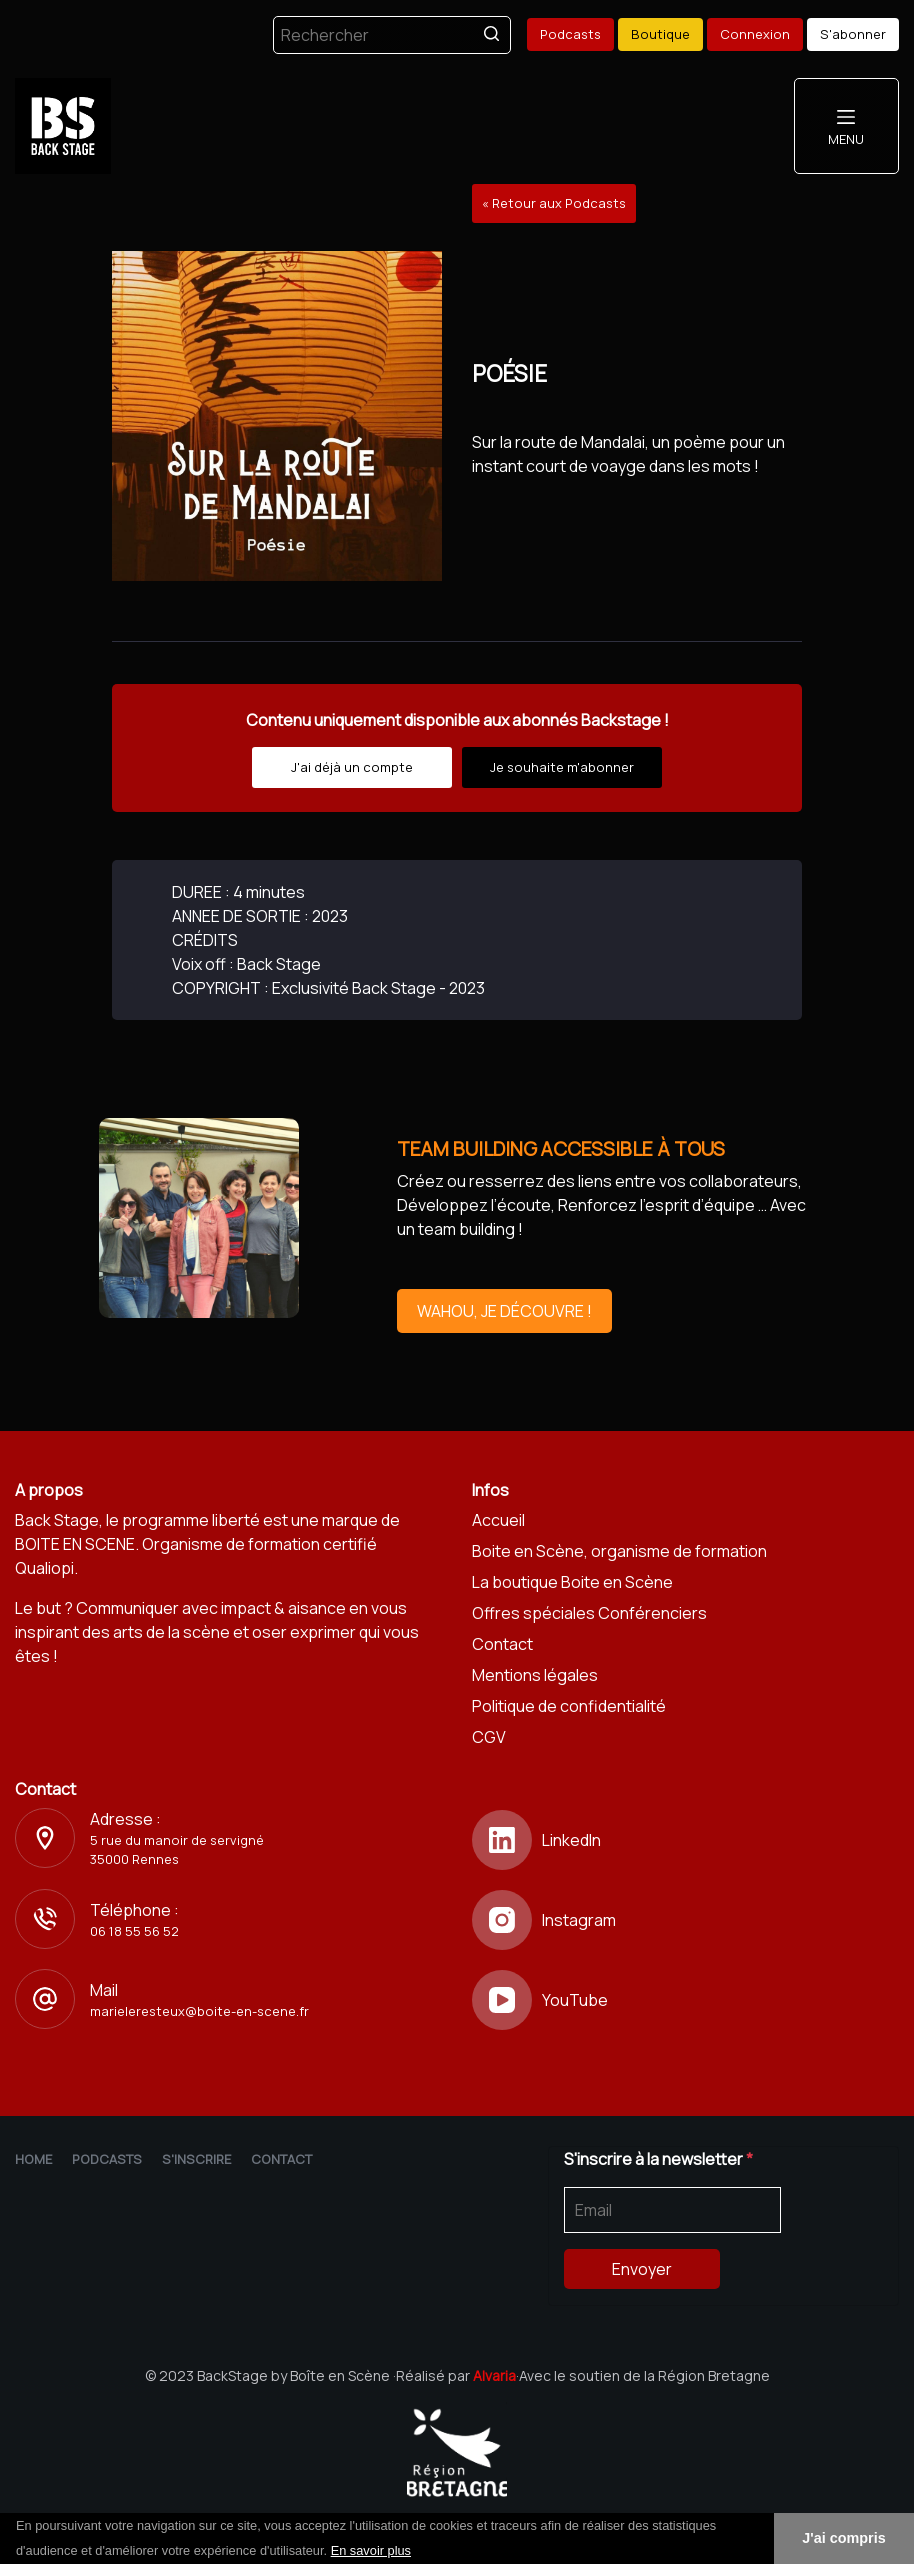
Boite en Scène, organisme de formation (619, 1551)
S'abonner (853, 34)
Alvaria (494, 2375)
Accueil (498, 1520)
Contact (502, 1644)
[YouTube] (685, 2000)
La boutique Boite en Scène (572, 1582)
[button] (418, 2552)
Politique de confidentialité (569, 1706)
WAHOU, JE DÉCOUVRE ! (504, 1311)
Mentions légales (535, 1675)
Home (33, 2159)
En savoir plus (371, 2550)
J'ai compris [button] (843, 2538)
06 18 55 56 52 (134, 1931)
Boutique (660, 34)
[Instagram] (685, 1920)
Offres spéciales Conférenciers (589, 1613)
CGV (489, 1737)
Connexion (755, 34)
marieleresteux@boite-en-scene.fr (199, 2011)
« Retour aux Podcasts (554, 203)
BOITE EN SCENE (75, 1544)
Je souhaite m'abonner (562, 767)
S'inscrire (196, 2159)
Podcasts (570, 34)
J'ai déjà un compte (352, 767)
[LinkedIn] (685, 1840)
